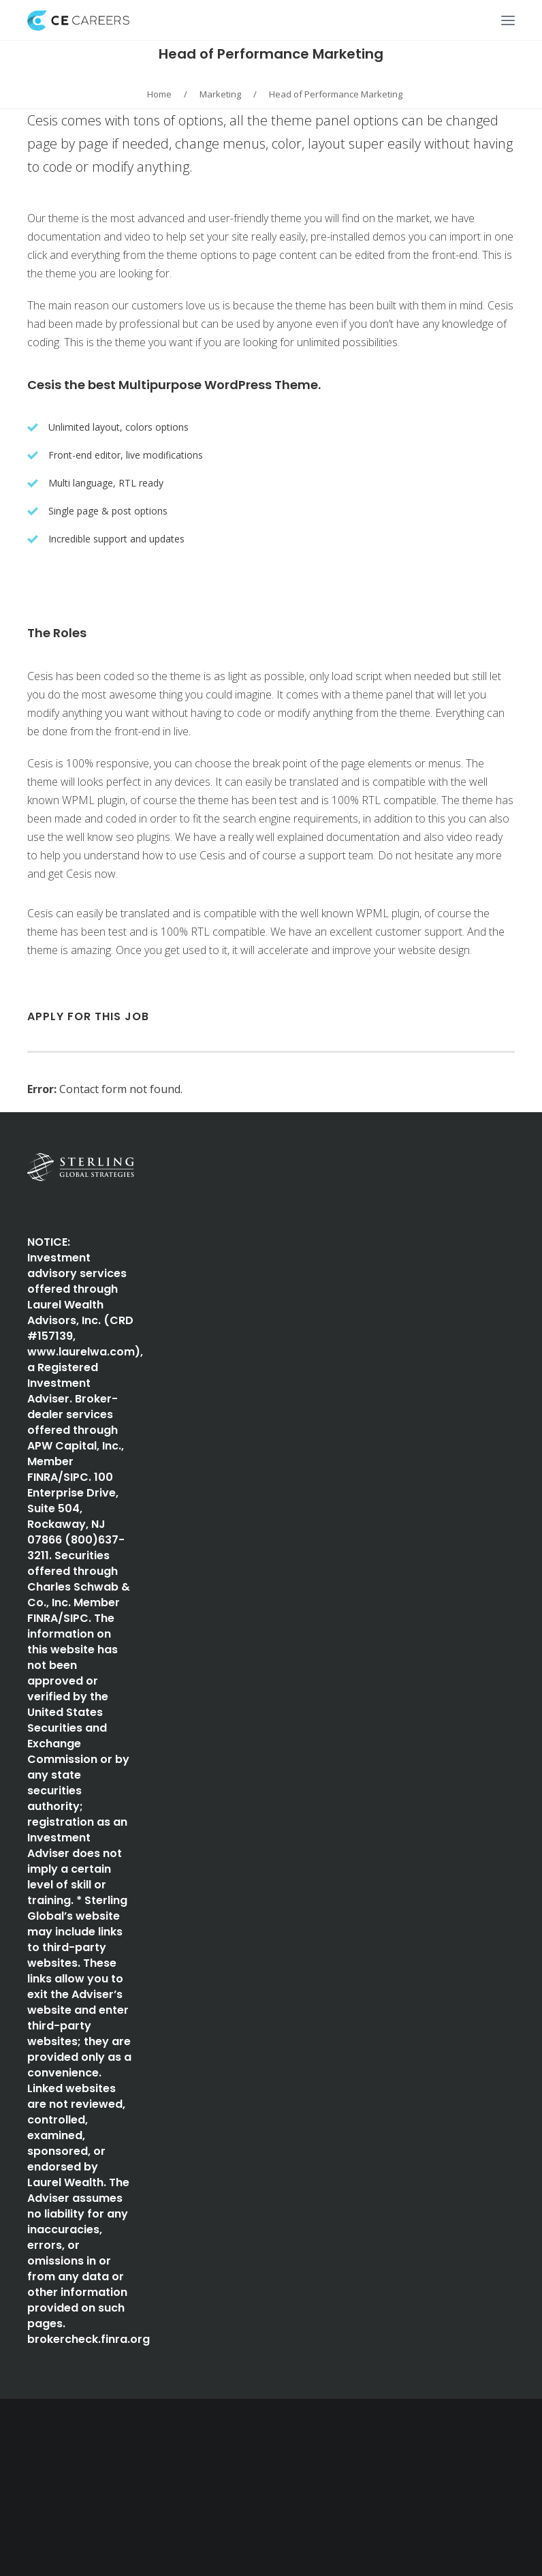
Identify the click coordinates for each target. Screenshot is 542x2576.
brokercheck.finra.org (88, 2339)
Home (159, 94)
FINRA (42, 1477)
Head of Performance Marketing (271, 53)
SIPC (76, 1477)
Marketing (220, 94)
